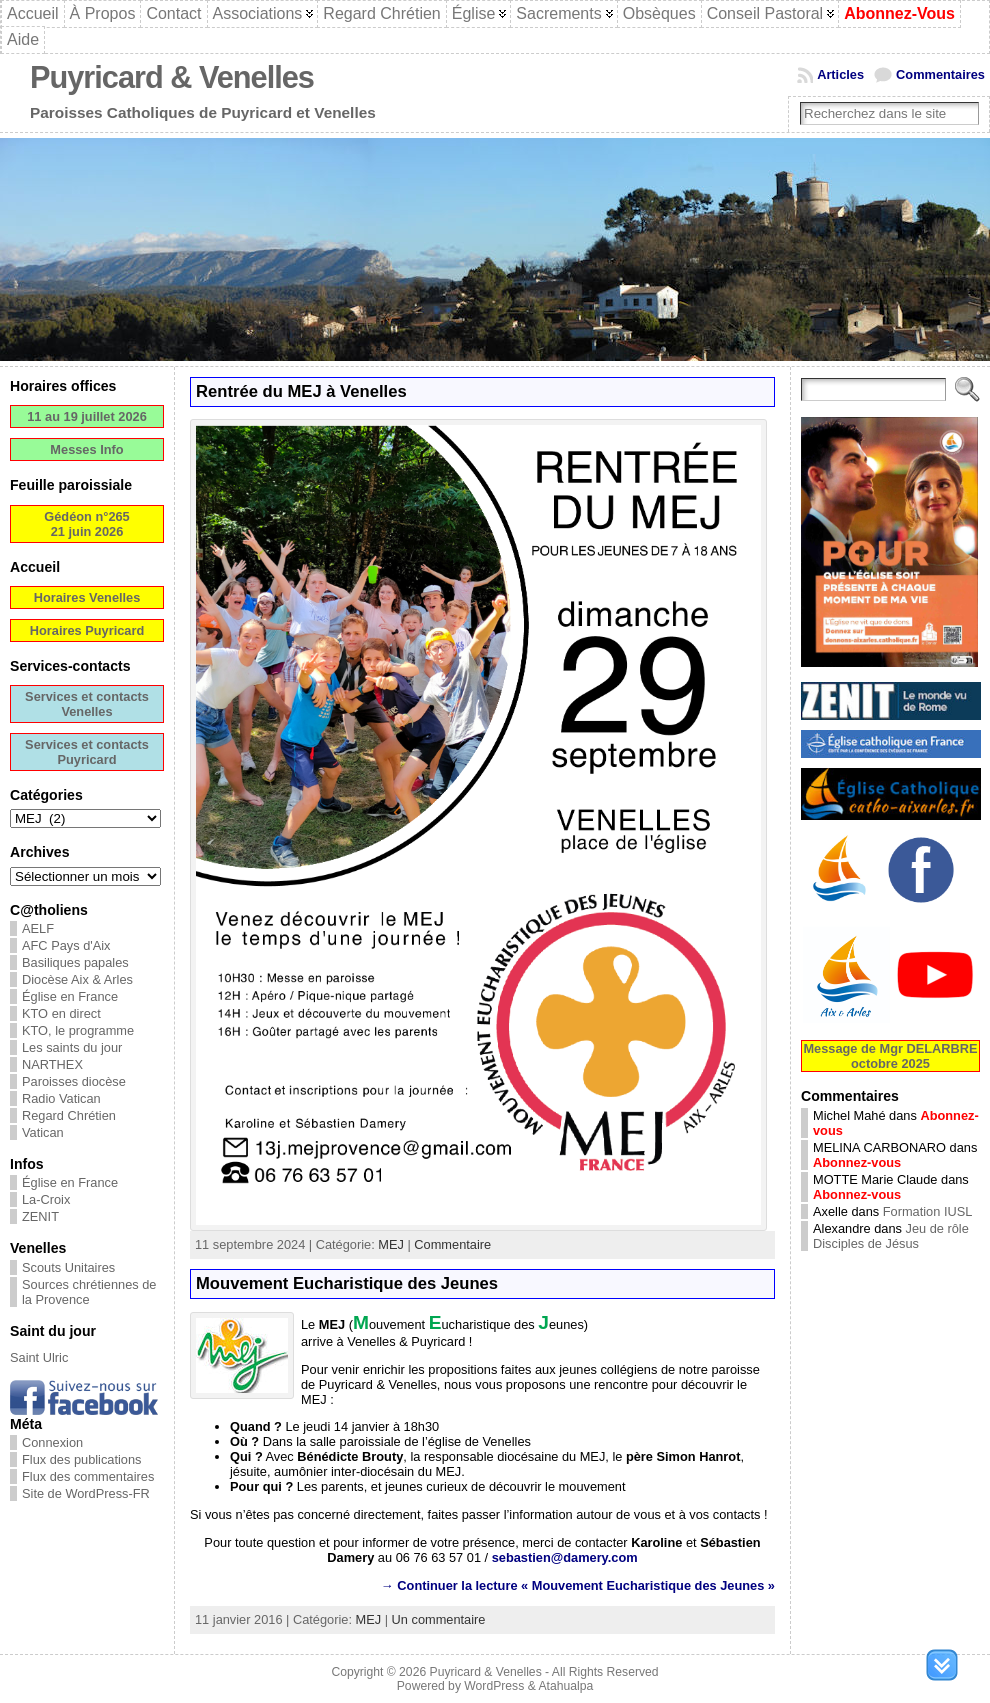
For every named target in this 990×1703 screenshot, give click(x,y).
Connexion (52, 1442)
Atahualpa (565, 1686)
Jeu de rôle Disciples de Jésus (891, 1236)
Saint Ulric (39, 1357)
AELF (38, 928)
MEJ (391, 1244)
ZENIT (40, 1216)
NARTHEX (52, 1064)
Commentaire (452, 1244)
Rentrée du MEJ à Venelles (301, 391)
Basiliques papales (75, 962)
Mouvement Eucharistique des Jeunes (347, 1283)
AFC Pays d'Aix (66, 945)
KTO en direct (61, 1013)
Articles (840, 74)
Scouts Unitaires (68, 1267)
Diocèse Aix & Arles (77, 979)
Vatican (43, 1132)
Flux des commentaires (88, 1476)
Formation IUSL (928, 1211)
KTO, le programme (78, 1030)
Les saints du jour (72, 1047)
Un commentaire (439, 1619)
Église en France (70, 996)
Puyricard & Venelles (172, 77)
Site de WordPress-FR (86, 1493)
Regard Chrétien (69, 1115)
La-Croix (46, 1199)
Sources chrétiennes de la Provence (89, 1292)
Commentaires (940, 74)
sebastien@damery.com (565, 1557)
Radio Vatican (61, 1098)
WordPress (494, 1686)
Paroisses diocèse (74, 1081)
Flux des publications (82, 1459)
